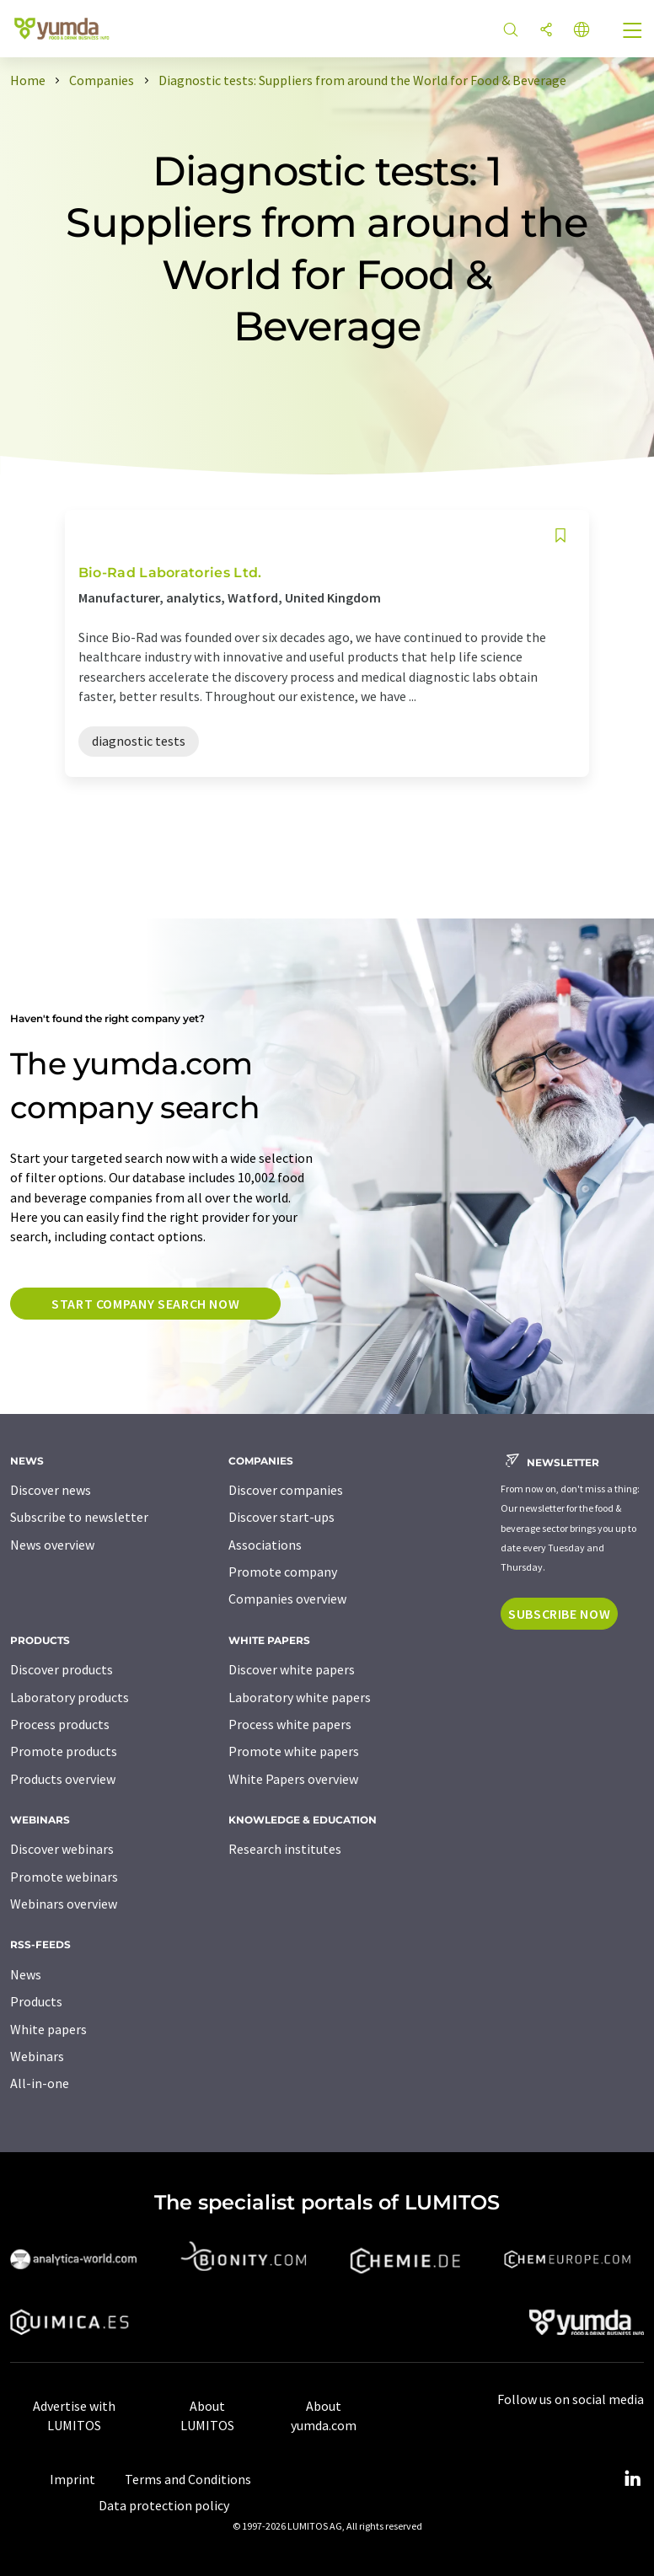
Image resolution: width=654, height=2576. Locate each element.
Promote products (63, 1751)
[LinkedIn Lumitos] (632, 2479)
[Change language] (581, 30)
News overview (52, 1544)
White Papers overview (293, 1778)
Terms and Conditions (188, 2479)
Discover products (61, 1669)
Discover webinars (62, 1848)
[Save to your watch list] (560, 535)
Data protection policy (164, 2505)
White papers (48, 2029)
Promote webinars (64, 1876)
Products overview (62, 1778)
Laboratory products (69, 1697)
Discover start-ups (281, 1516)
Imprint (72, 2479)
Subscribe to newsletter (79, 1516)
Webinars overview (63, 1903)
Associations (265, 1544)
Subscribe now (559, 1613)
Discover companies (285, 1489)
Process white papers (289, 1724)
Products (36, 2001)
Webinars (37, 2056)
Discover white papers (291, 1669)
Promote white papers (293, 1751)
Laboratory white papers (299, 1697)
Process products (60, 1724)
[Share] (546, 30)
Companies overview (287, 1598)
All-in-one (39, 2083)
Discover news (50, 1489)
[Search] (511, 30)
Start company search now (145, 1303)
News (25, 1974)
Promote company (282, 1571)
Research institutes (284, 1848)
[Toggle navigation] (633, 32)
